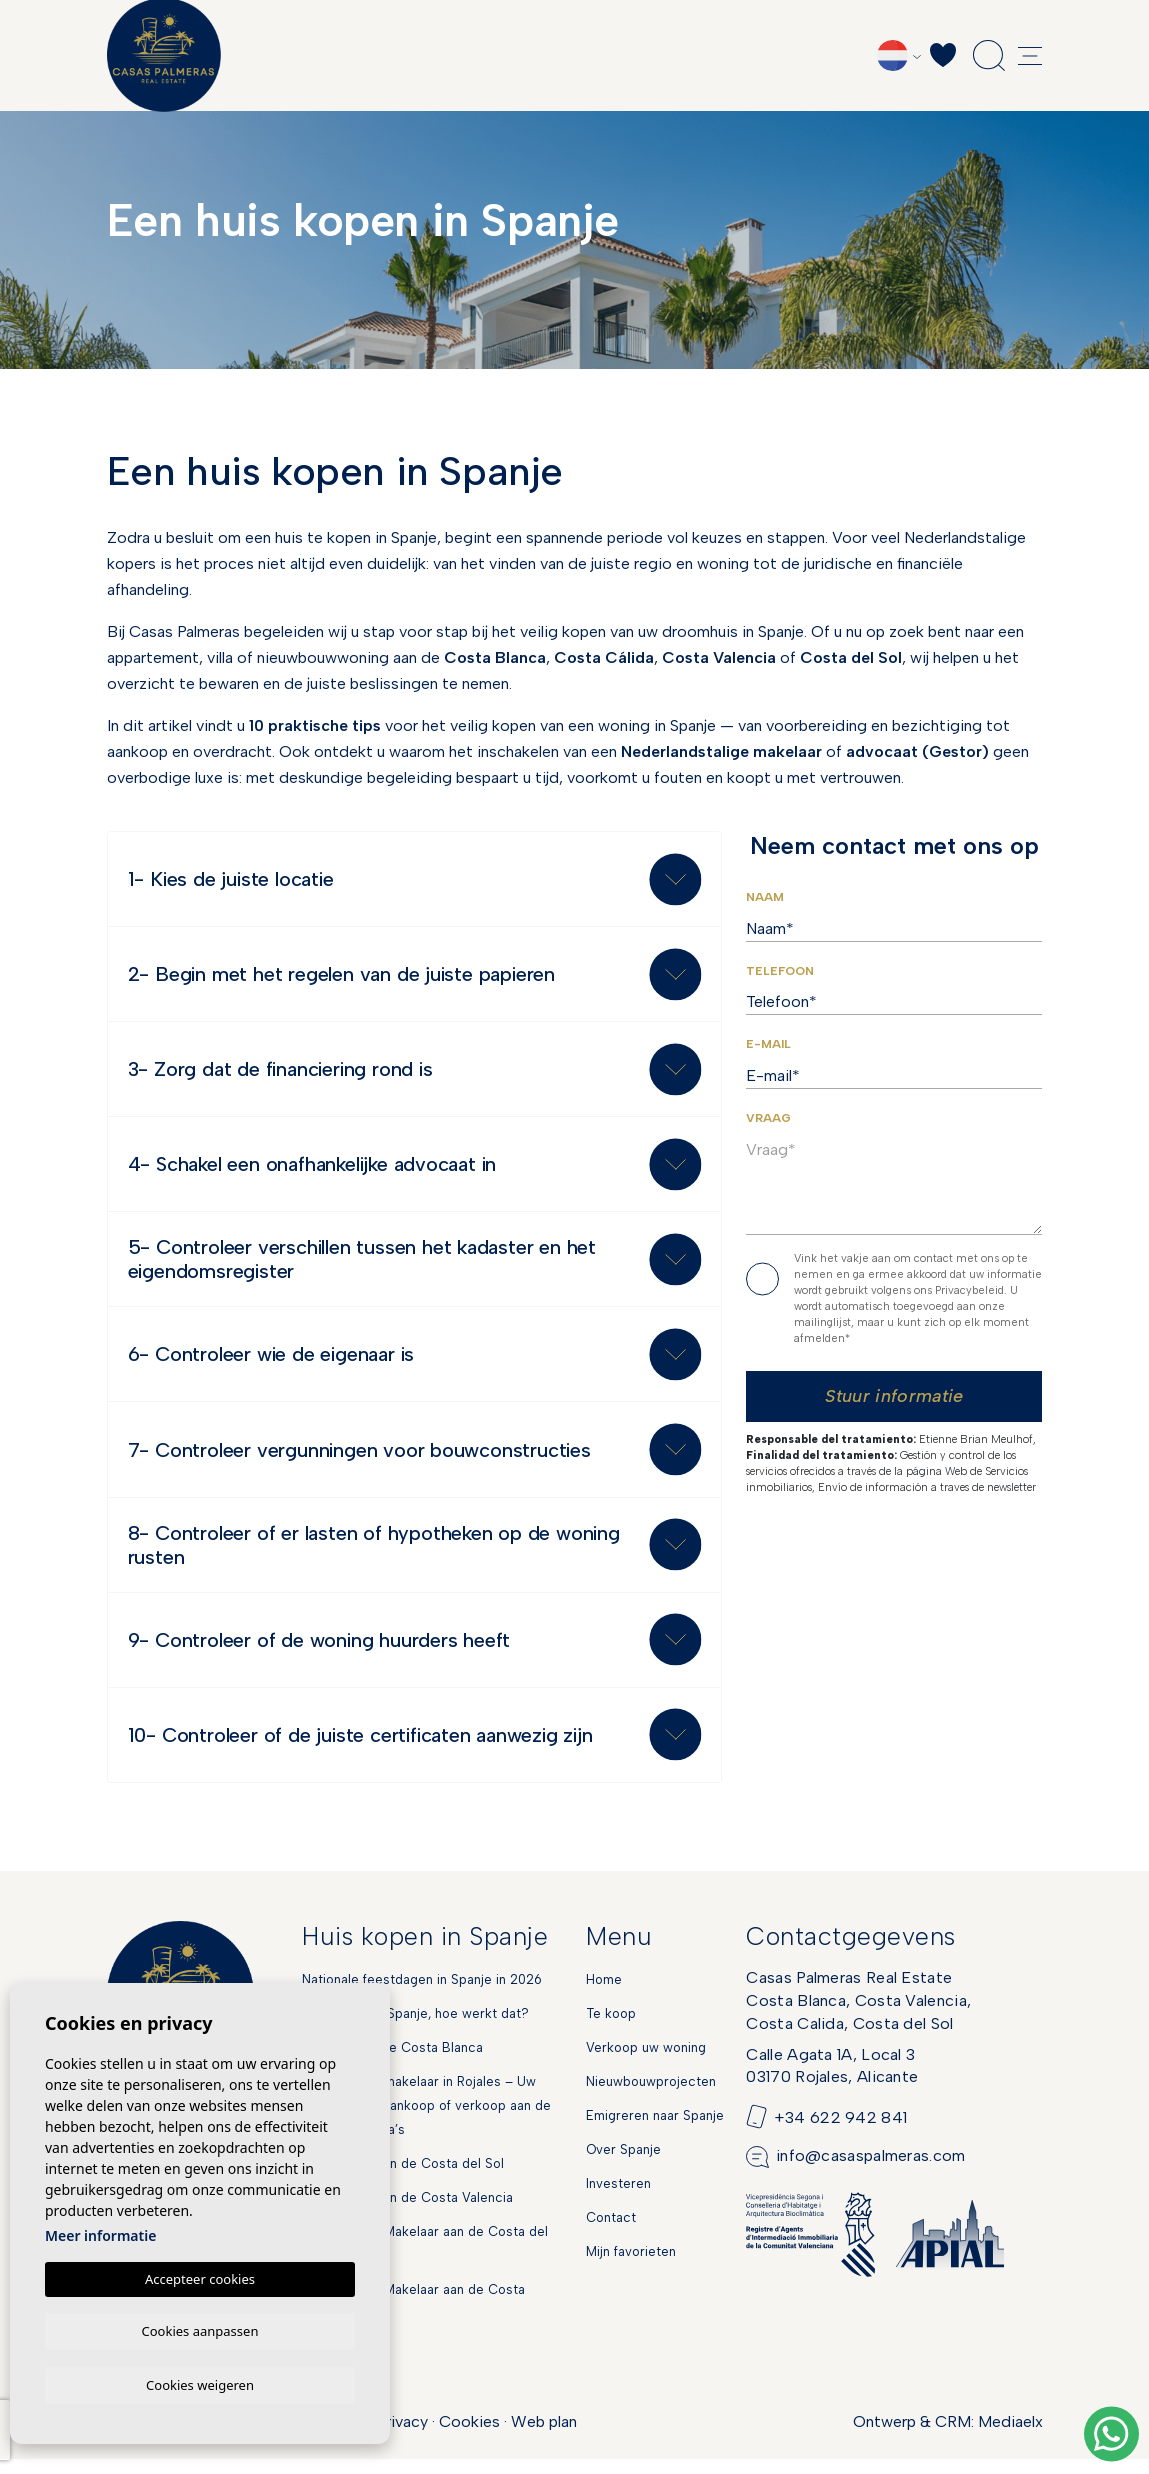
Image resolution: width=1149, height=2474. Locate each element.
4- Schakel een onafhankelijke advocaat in (312, 1170)
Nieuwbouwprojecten (651, 2096)
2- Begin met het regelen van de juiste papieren (342, 977)
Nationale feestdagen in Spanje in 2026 (422, 1994)
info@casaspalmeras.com (871, 2171)
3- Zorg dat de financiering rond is (280, 1073)
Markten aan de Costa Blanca (392, 2062)
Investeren (618, 2198)
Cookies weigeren (200, 2384)
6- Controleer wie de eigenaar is (271, 1363)
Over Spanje (623, 2164)
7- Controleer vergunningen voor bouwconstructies (359, 1460)
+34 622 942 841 (841, 2132)
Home (604, 1994)
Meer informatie (100, 2232)
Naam (765, 897)
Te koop (611, 2028)
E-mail (768, 1044)
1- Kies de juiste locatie (231, 880)
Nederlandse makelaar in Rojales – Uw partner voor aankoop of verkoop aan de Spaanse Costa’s (426, 2120)
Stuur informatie (894, 1396)
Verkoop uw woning (646, 2062)
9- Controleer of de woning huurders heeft (319, 1653)
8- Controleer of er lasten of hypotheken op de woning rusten (374, 1556)
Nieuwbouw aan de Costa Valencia (407, 2212)
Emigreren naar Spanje (655, 2130)
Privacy (402, 2436)
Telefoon (780, 971)
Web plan (544, 2436)
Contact (611, 2232)
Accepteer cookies (200, 2276)
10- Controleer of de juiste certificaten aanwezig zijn (360, 1749)
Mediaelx (1010, 2436)
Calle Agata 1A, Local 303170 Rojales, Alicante (832, 2080)
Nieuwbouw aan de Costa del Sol (403, 2178)
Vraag (768, 1118)
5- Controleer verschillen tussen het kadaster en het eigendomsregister (362, 1266)
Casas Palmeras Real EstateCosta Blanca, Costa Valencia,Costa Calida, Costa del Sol (858, 2015)
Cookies (469, 2436)
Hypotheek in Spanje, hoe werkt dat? (415, 2028)
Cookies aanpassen (200, 2329)
